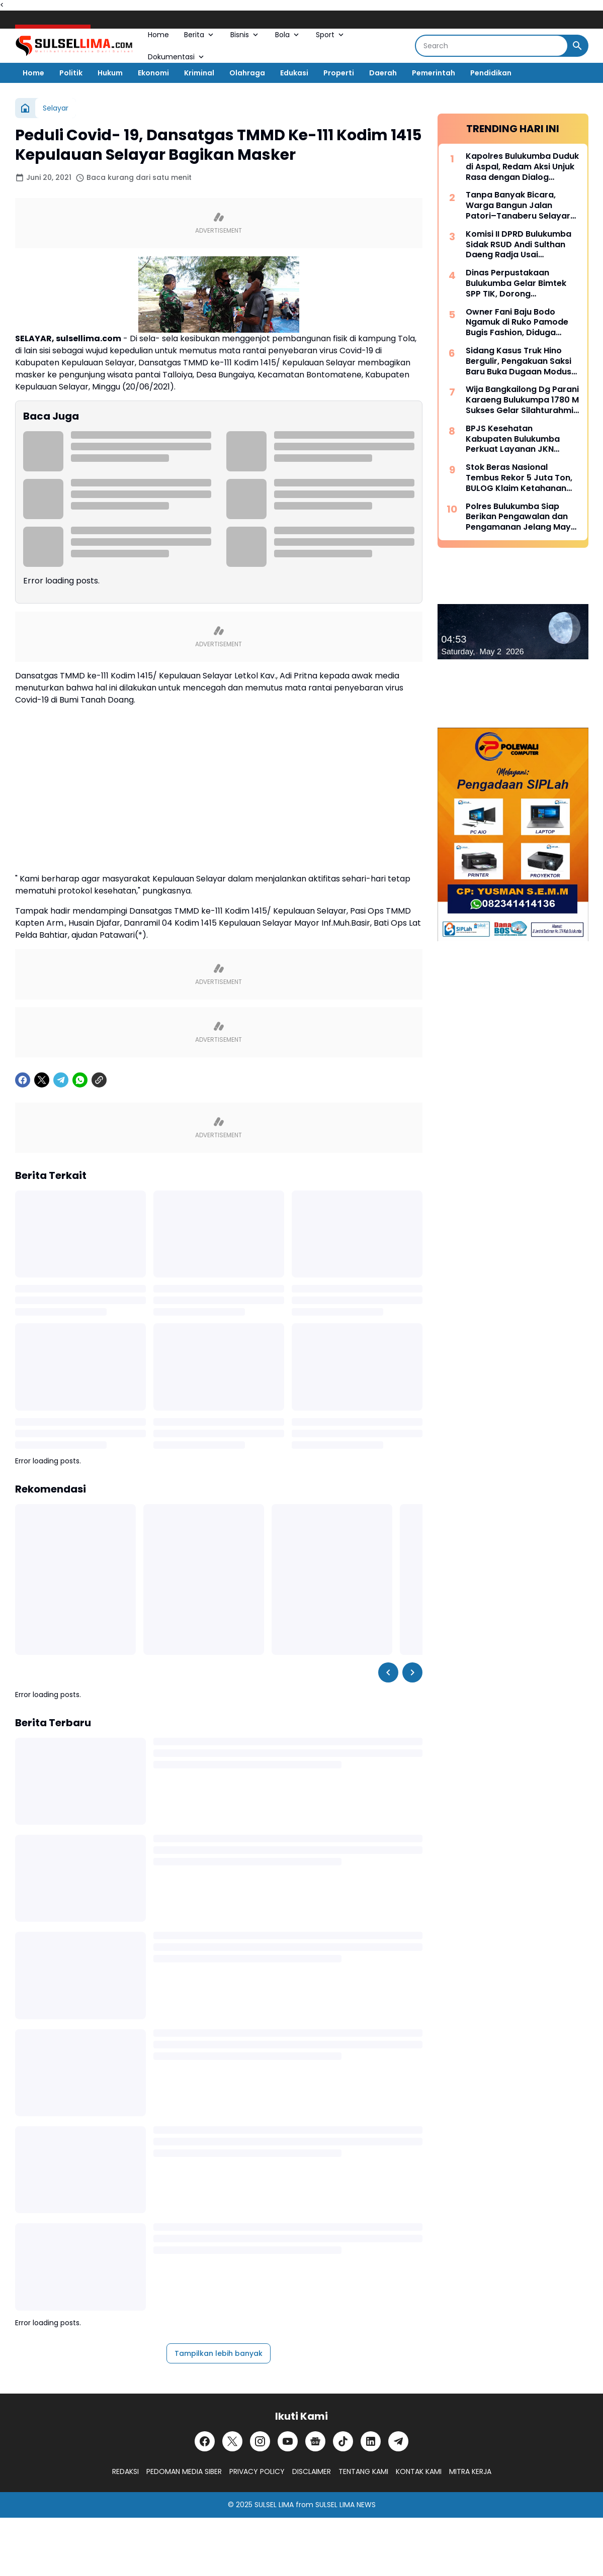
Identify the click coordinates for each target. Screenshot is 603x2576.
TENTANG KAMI (363, 2471)
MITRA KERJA (470, 2471)
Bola (288, 35)
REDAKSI (125, 2471)
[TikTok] (343, 2441)
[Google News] (315, 2441)
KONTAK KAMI (419, 2471)
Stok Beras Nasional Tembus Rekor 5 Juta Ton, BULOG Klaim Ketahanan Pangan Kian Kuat (519, 477)
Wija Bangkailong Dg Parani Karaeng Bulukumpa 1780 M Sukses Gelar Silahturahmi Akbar (522, 400)
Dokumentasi (177, 57)
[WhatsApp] (80, 1079)
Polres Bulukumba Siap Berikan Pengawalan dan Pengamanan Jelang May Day (518, 517)
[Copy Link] (99, 1079)
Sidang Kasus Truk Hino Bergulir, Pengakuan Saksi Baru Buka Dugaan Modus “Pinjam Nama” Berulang (518, 361)
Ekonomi (153, 73)
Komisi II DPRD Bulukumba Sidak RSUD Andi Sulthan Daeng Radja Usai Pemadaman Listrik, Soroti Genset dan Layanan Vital (520, 244)
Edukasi (294, 73)
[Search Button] (577, 46)
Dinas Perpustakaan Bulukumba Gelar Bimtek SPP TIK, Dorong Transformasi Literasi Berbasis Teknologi (516, 283)
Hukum (110, 73)
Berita (199, 35)
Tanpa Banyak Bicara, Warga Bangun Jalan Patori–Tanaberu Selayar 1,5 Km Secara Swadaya (518, 205)
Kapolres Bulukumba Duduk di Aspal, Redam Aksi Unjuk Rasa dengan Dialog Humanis (522, 166)
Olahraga (247, 73)
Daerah (383, 73)
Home (158, 35)
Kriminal (199, 73)
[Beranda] (25, 108)
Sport (331, 35)
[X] (41, 1079)
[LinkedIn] (371, 2441)
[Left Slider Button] (388, 1672)
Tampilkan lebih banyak (219, 2353)
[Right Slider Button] (412, 1672)
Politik (70, 73)
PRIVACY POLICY (257, 2471)
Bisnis (245, 35)
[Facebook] (22, 1079)
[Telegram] (60, 1079)
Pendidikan (490, 73)
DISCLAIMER (311, 2471)
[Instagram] (260, 2441)
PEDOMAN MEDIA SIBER (184, 2471)
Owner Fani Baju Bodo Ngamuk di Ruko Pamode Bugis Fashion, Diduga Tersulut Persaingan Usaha (521, 322)
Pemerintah (433, 73)
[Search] (491, 46)
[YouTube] (288, 2441)
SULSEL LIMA (274, 2505)
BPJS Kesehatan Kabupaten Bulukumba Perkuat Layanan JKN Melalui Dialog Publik (513, 439)
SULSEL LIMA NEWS (345, 2505)
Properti (338, 73)
